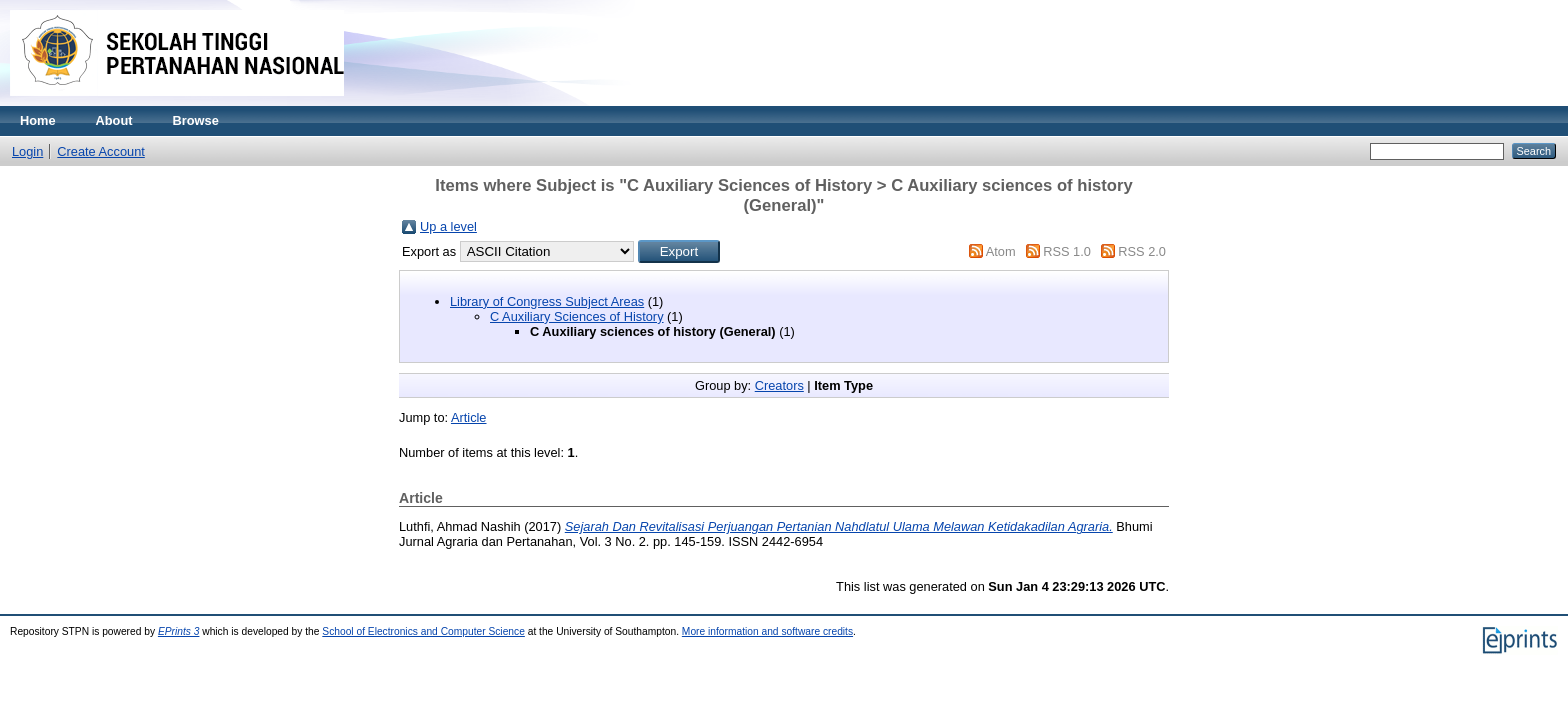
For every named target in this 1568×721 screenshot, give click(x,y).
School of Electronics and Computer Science (423, 631)
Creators (779, 385)
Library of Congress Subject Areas (547, 301)
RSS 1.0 (1067, 251)
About (114, 120)
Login (27, 151)
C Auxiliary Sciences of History (577, 316)
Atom (1001, 251)
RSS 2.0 (1142, 251)
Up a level (448, 226)
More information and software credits (767, 631)
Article (469, 417)
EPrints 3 (179, 631)
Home (38, 120)
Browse (196, 120)
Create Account (101, 151)
